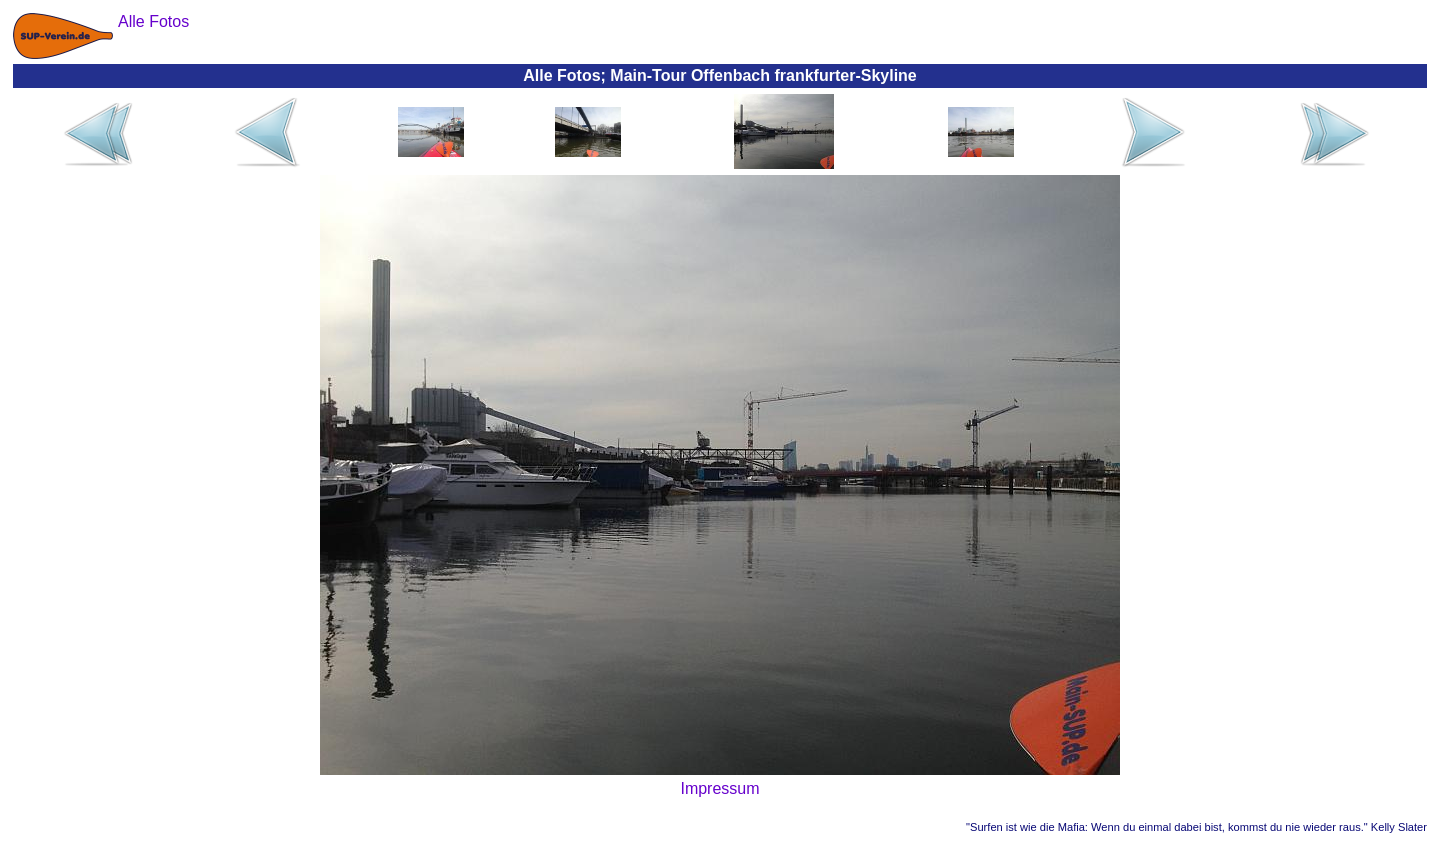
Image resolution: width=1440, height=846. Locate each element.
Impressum (719, 788)
